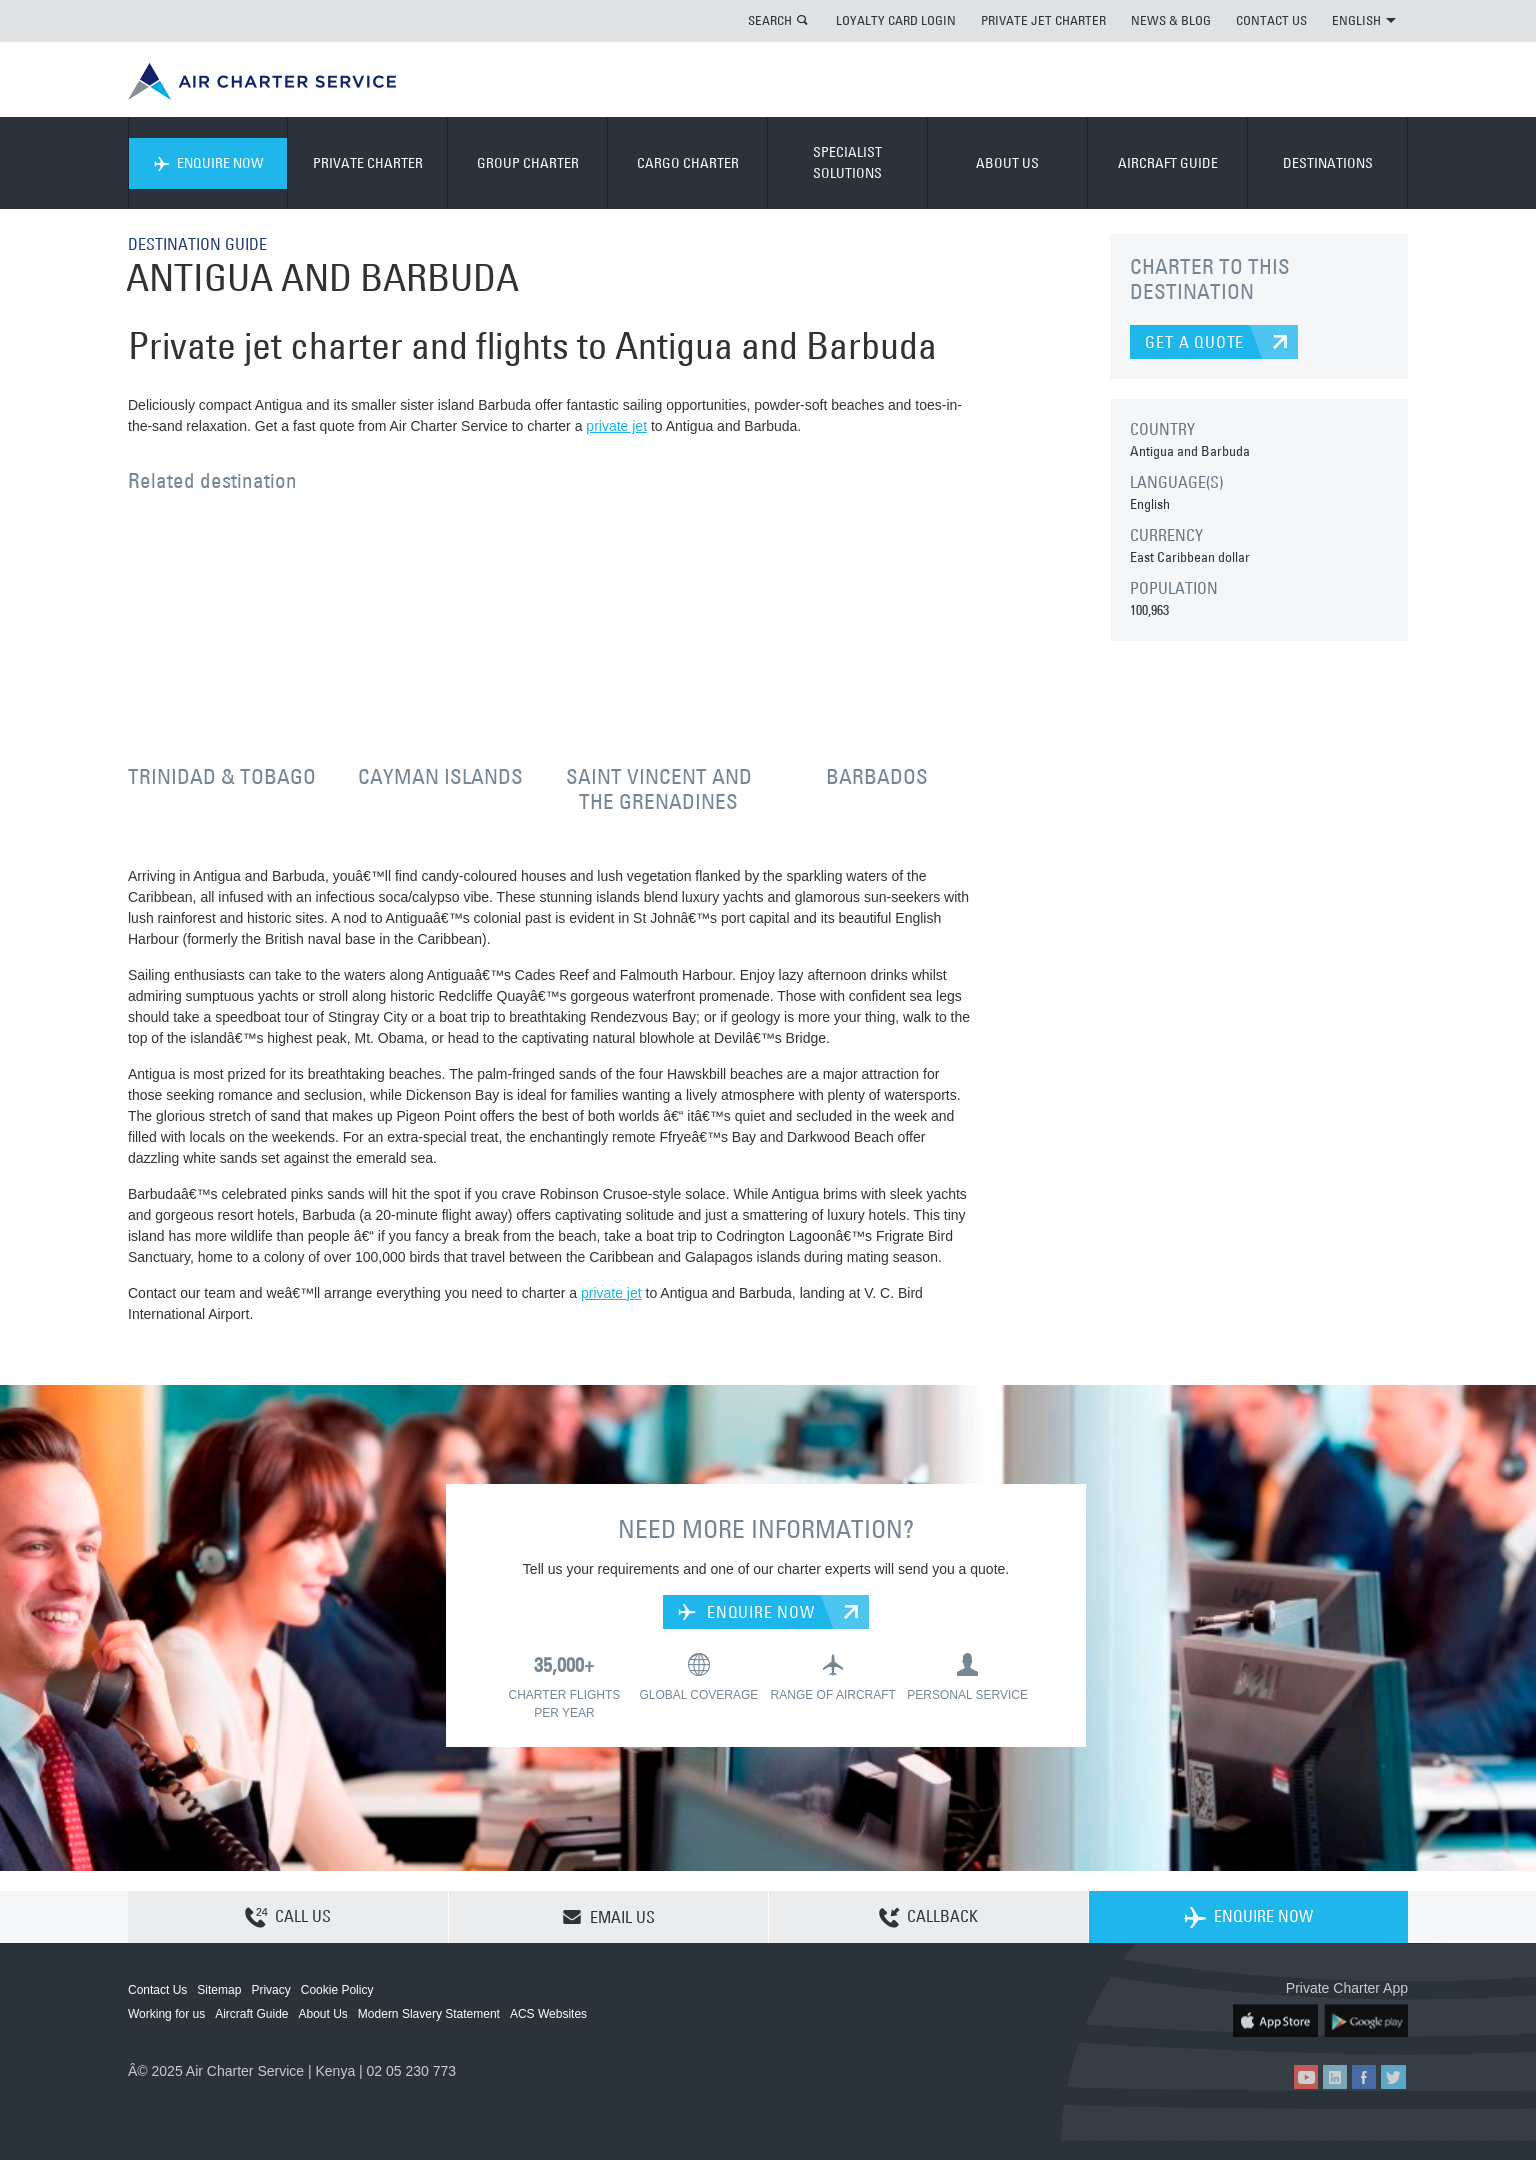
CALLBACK (928, 1918)
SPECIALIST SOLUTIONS (847, 162)
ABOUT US (1007, 163)
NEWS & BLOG (1171, 20)
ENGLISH (1364, 20)
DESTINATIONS (1328, 163)
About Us (323, 2014)
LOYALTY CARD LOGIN (896, 20)
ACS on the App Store (1275, 2020)
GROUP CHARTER (528, 163)
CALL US (288, 1918)
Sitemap (219, 1990)
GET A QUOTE (1194, 342)
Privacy (270, 1990)
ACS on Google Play (1365, 2020)
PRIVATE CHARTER (368, 163)
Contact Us (157, 1990)
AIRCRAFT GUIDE (1168, 163)
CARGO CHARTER (688, 163)
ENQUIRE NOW (208, 163)
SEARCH (770, 20)
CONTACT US (1271, 20)
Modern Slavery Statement (429, 2014)
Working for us (166, 2014)
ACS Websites (548, 2014)
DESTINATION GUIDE (197, 244)
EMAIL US (608, 1917)
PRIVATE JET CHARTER (1043, 20)
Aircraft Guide (251, 2014)
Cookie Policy (337, 1990)
